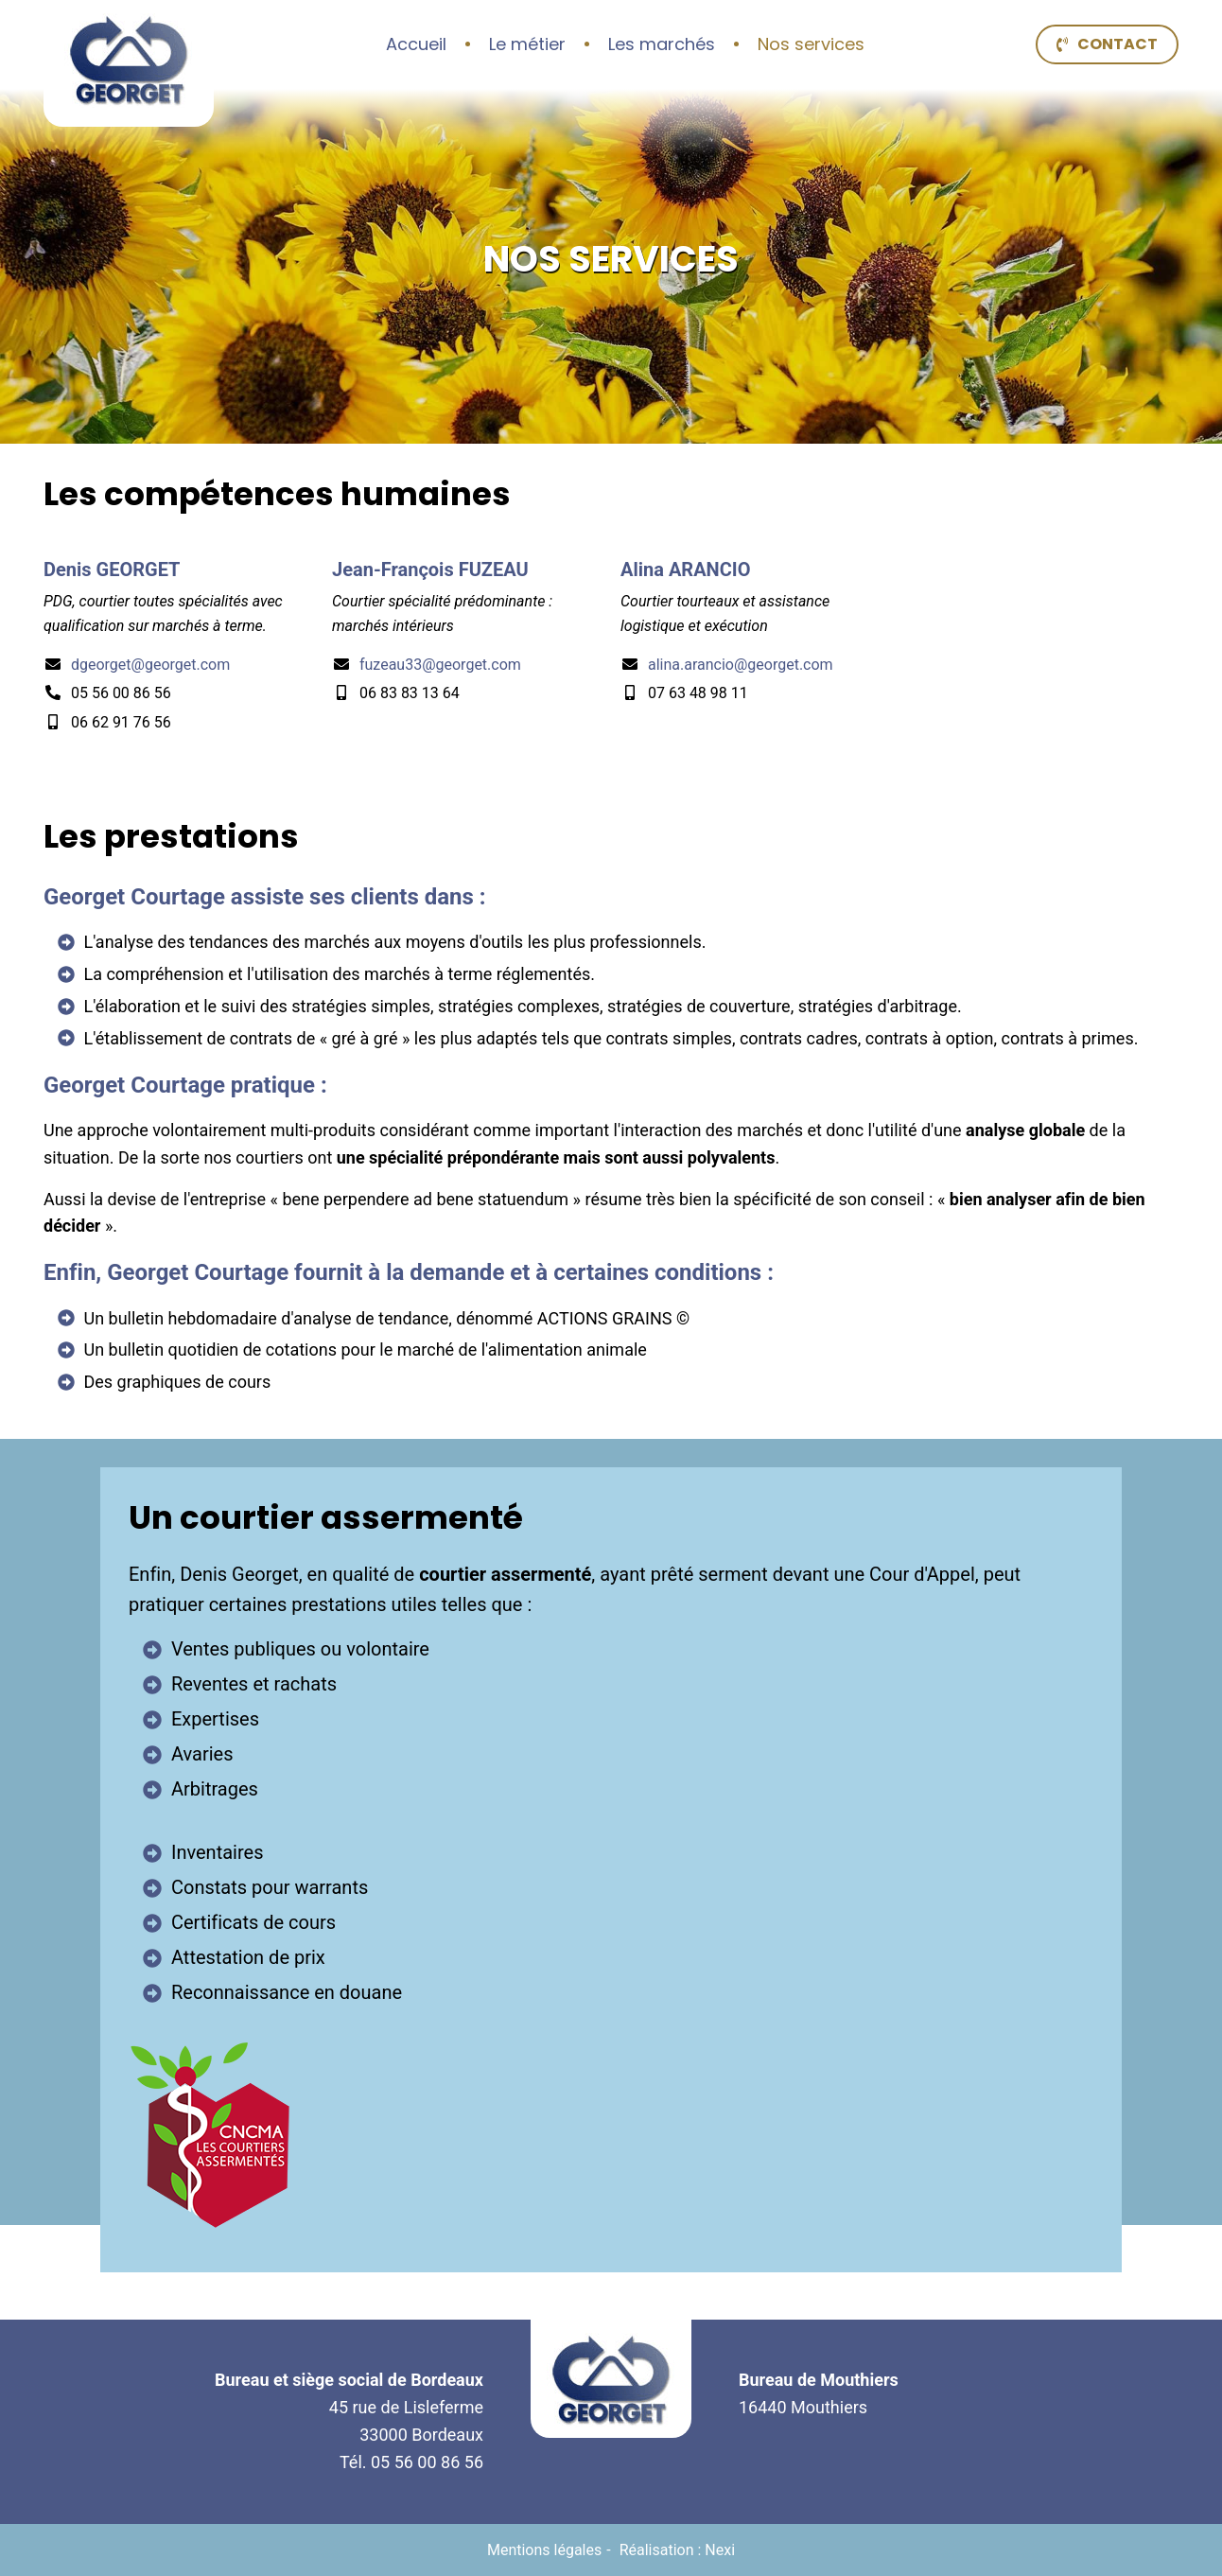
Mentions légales (544, 2550)
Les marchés (661, 44)
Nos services (811, 44)
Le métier (527, 44)
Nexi (720, 2550)
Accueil (416, 44)
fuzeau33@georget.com (440, 665)
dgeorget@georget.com (150, 665)
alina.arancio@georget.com (740, 665)
